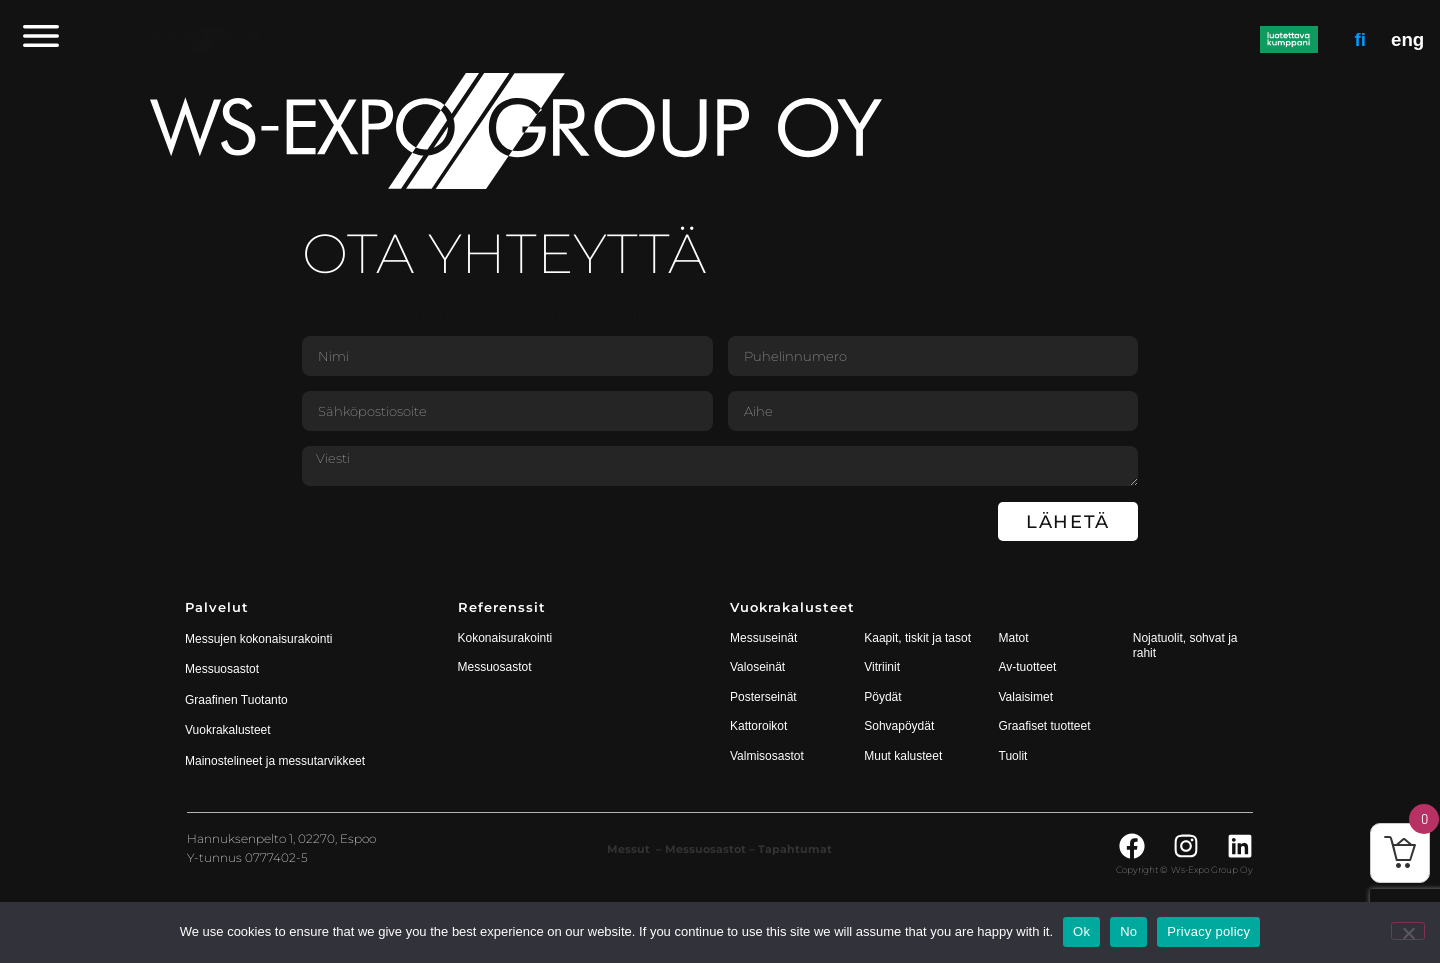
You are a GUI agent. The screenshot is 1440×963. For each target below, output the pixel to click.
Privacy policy (1208, 931)
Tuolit (1015, 756)
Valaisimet (1026, 697)
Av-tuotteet (1028, 667)
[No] (1408, 931)
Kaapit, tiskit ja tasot (917, 638)
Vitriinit (882, 667)
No (1128, 931)
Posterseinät (763, 697)
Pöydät (882, 697)
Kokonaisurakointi (505, 638)
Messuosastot (495, 667)
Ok (1081, 931)
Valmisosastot (767, 756)
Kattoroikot (758, 726)
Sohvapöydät (899, 726)
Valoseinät (757, 667)
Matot (1014, 638)
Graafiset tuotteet (1045, 726)
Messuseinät (763, 638)
